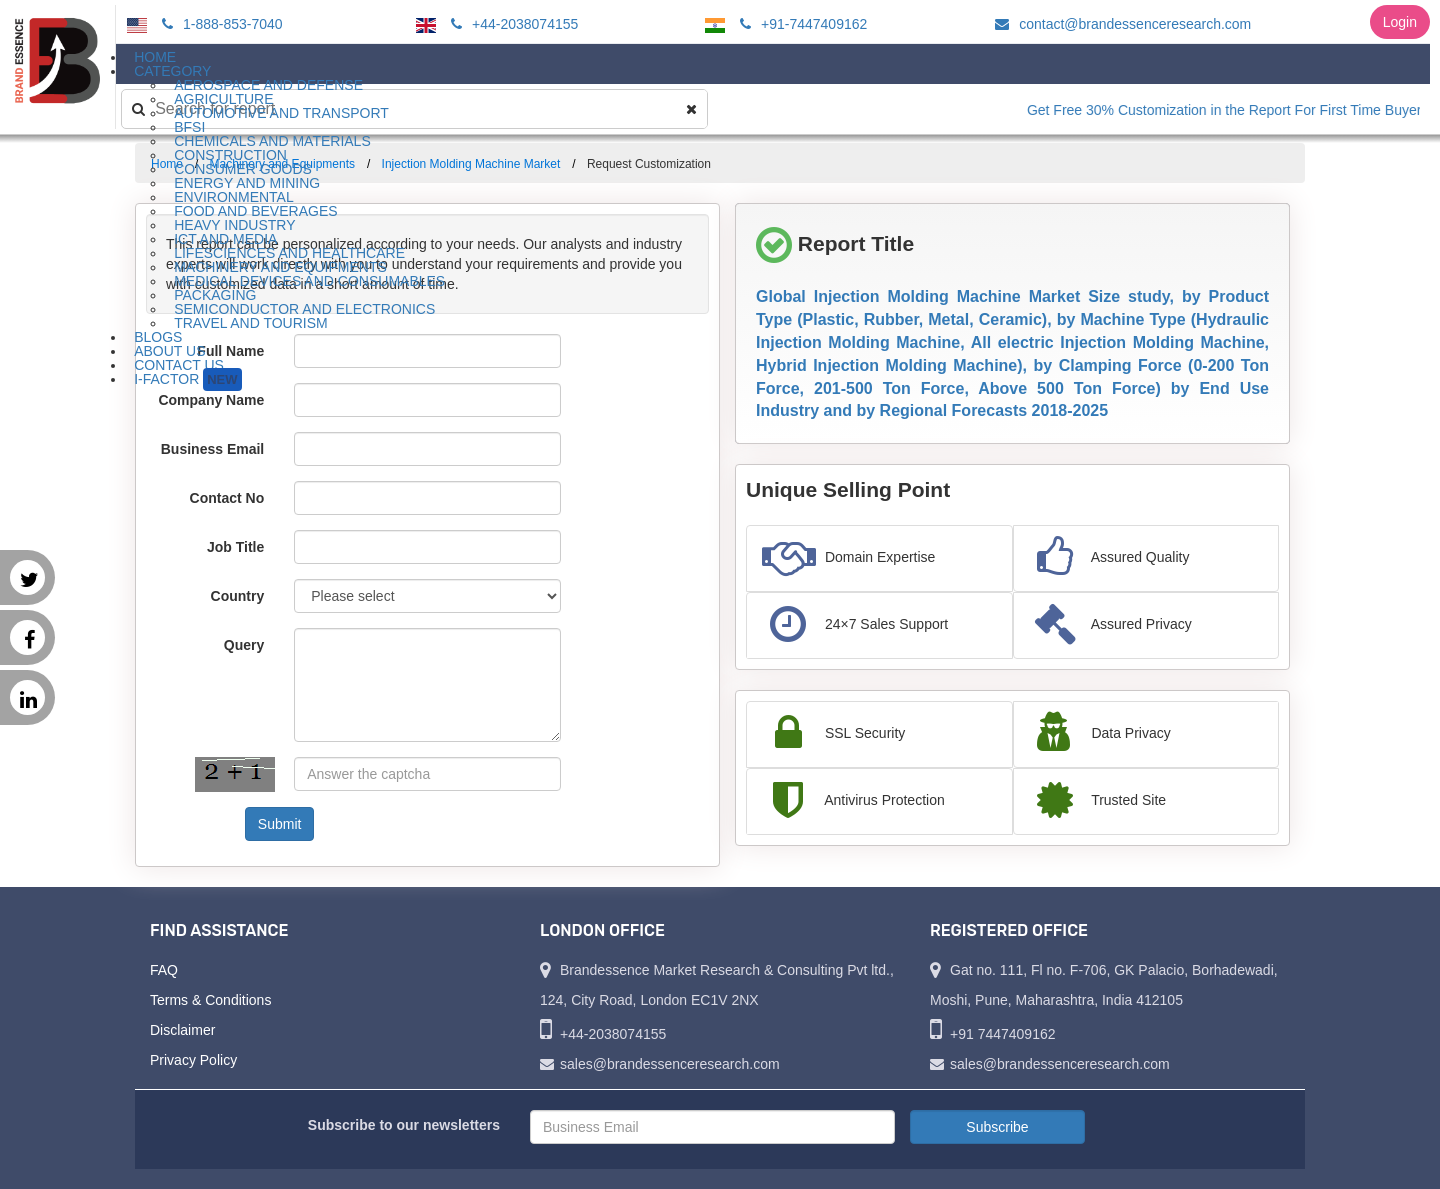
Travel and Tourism (251, 323)
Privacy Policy (193, 1060)
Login (1400, 22)
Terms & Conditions (210, 1000)
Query (244, 645)
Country (238, 596)
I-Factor (187, 379)
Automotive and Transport (281, 113)
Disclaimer (182, 1030)
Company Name (211, 400)
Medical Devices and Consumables (309, 281)
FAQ (164, 970)
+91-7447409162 (800, 24)
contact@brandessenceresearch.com (1120, 24)
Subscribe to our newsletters (404, 1125)
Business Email (213, 449)
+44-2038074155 (511, 24)
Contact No (227, 498)
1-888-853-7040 (219, 24)
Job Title (235, 547)
